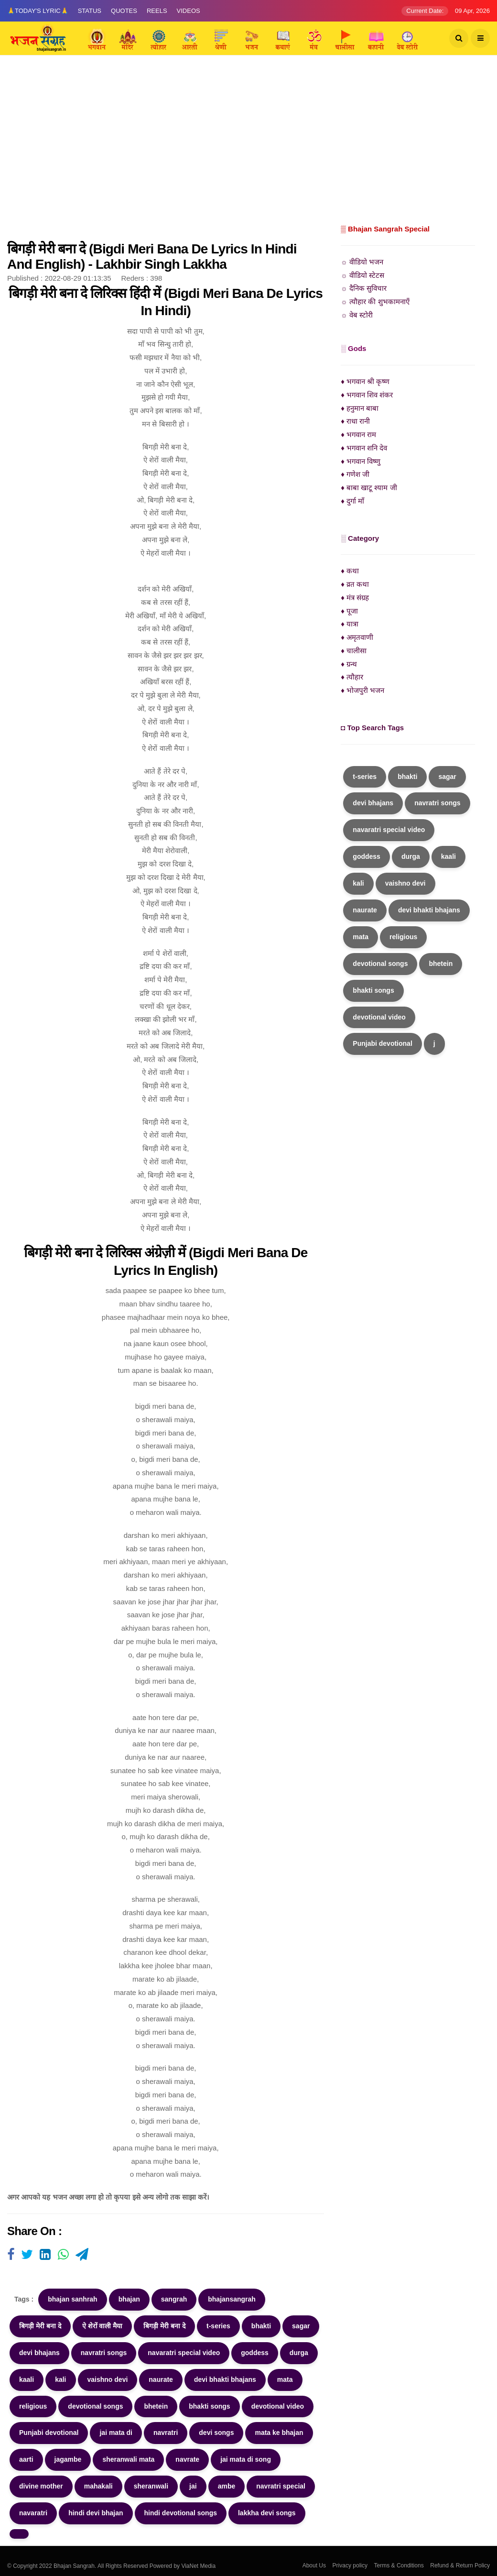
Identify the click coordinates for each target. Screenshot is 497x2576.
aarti (26, 2459)
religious (33, 2406)
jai (193, 2486)
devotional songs (95, 2406)
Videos (188, 10)
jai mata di (115, 2432)
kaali (26, 2379)
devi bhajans (39, 2353)
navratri (165, 2432)
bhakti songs (209, 2406)
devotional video (277, 2406)
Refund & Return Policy (460, 2565)
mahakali (98, 2486)
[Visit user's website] (10, 2255)
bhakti (261, 2326)
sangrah (174, 2299)
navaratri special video (184, 2353)
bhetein (156, 2406)
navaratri (33, 2513)
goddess (255, 2353)
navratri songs (104, 2353)
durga (299, 2353)
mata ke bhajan (279, 2432)
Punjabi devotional (48, 2432)
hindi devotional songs (180, 2513)
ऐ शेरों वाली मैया (102, 2326)
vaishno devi (107, 2379)
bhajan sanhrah (72, 2299)
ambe (227, 2486)
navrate (187, 2459)
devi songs (216, 2432)
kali (60, 2379)
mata (285, 2379)
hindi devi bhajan (95, 2513)
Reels (157, 10)
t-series (218, 2326)
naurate (161, 2379)
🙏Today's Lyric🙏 (37, 10)
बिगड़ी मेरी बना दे (40, 2326)
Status (89, 10)
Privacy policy (350, 2565)
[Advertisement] (248, 151)
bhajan (129, 2299)
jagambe (68, 2459)
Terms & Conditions (399, 2565)
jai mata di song (245, 2459)
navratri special (280, 2486)
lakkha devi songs (267, 2513)
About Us (314, 2565)
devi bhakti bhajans (225, 2379)
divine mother (41, 2486)
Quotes (124, 10)
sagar (301, 2326)
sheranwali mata (128, 2459)
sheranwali (151, 2486)
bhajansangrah (232, 2299)
